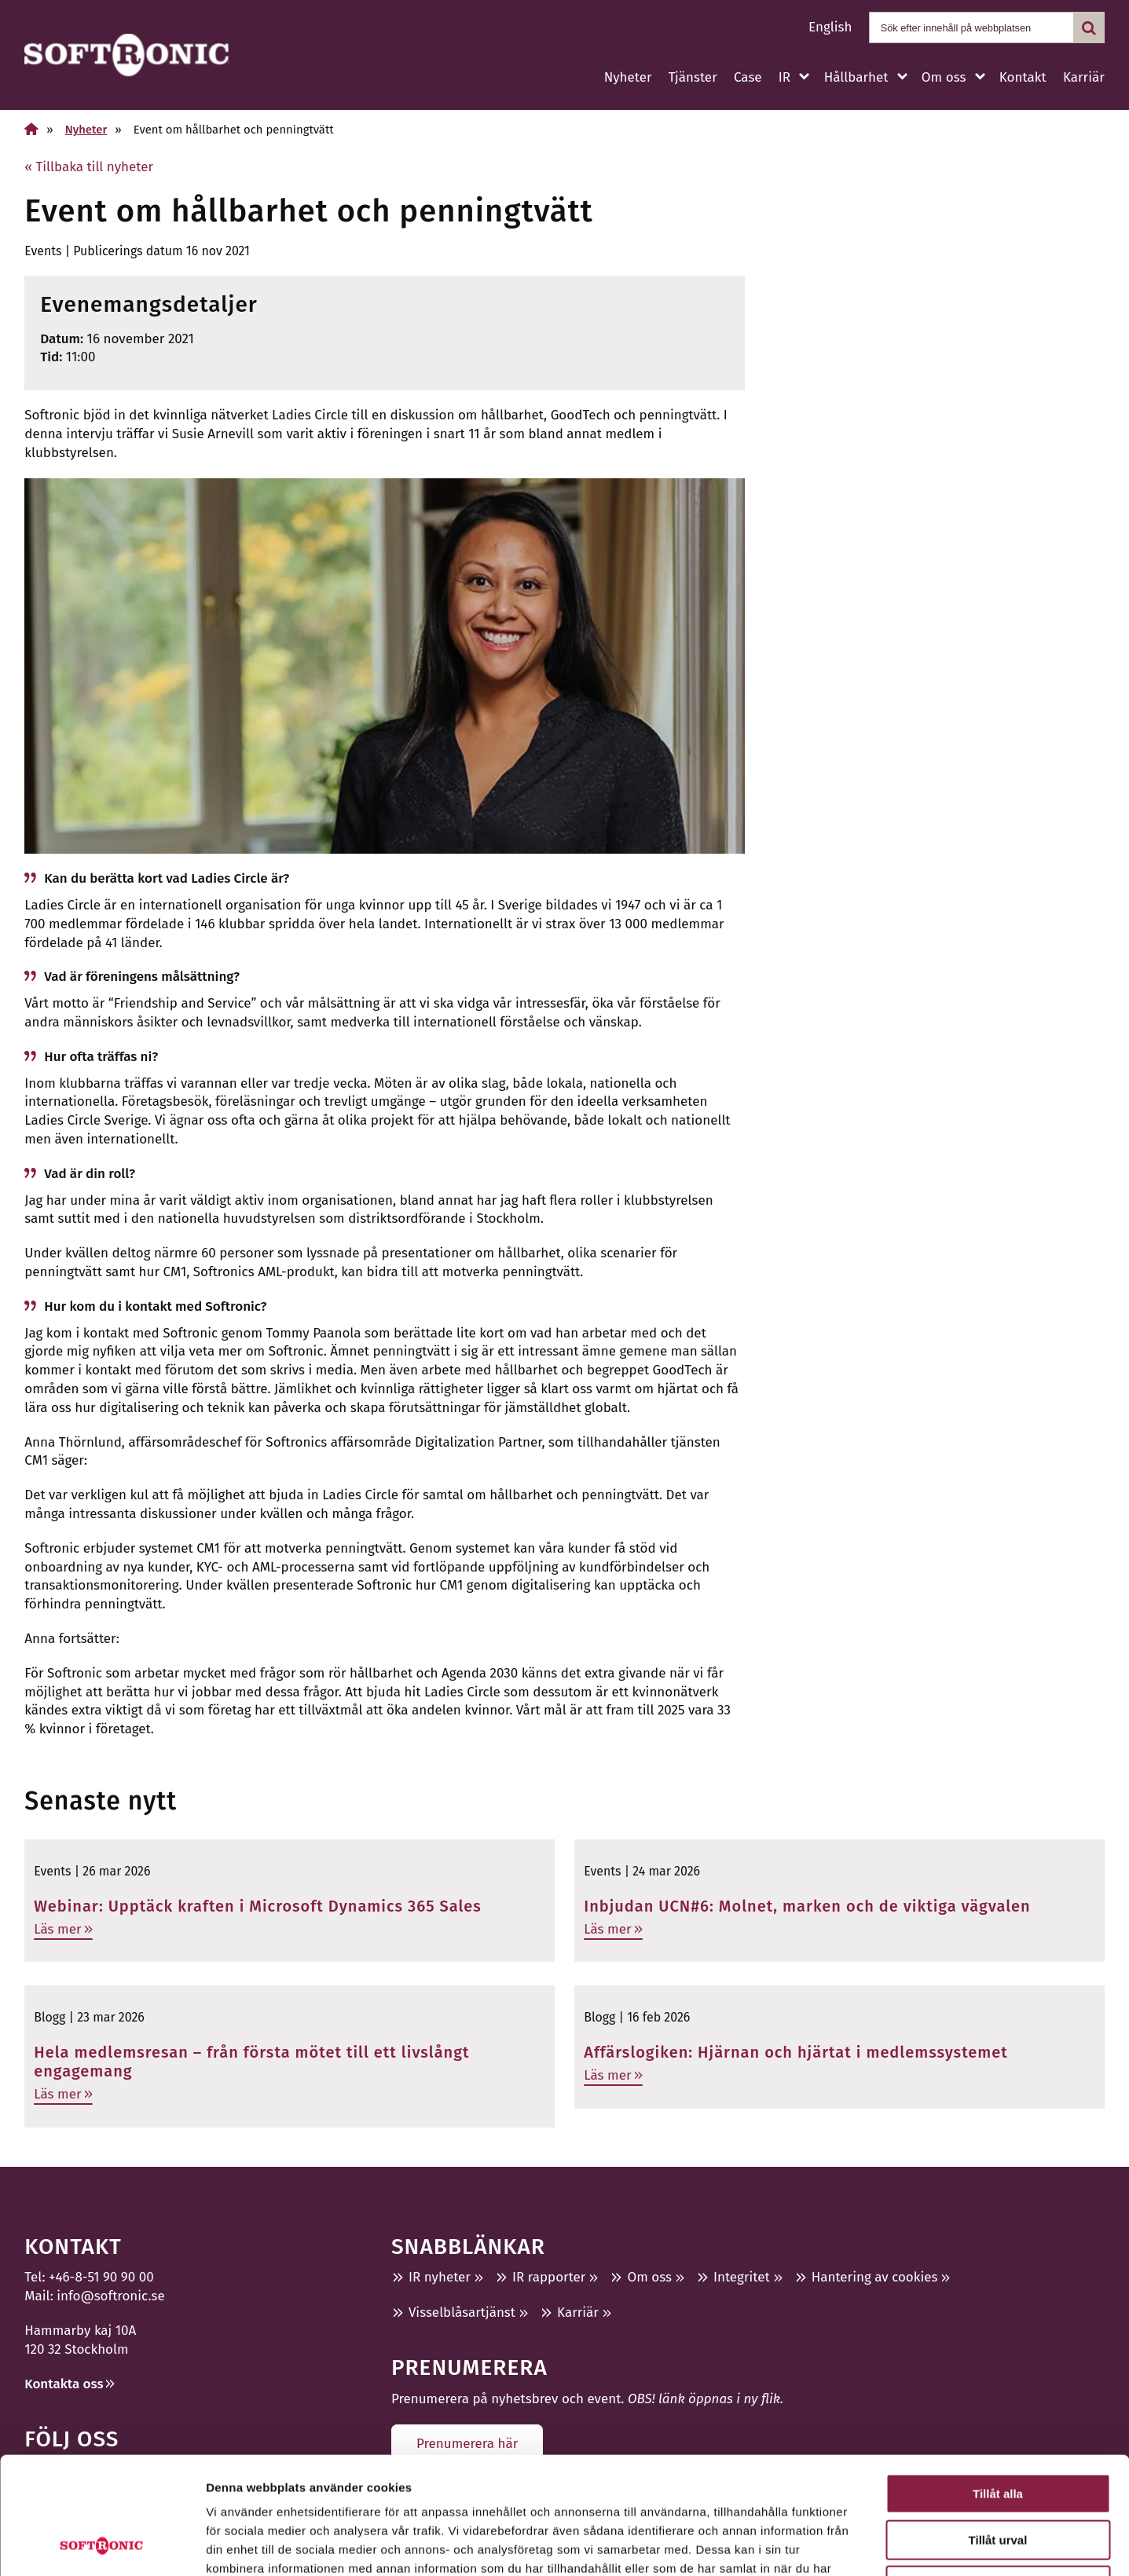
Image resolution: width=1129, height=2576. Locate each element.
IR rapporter (548, 2277)
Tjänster (693, 77)
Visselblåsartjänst (462, 2312)
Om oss (944, 77)
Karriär (1084, 77)
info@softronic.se (110, 2296)
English (830, 27)
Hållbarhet (856, 77)
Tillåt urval (998, 2430)
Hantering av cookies (875, 2277)
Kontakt (1023, 77)
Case (748, 77)
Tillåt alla (998, 2384)
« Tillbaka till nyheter (88, 167)
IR (784, 77)
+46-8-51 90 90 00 (101, 2277)
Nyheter (628, 77)
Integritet (741, 2277)
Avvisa (998, 2476)
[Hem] (31, 129)
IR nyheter (440, 2277)
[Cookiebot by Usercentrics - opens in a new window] (101, 2545)
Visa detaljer (854, 2545)
